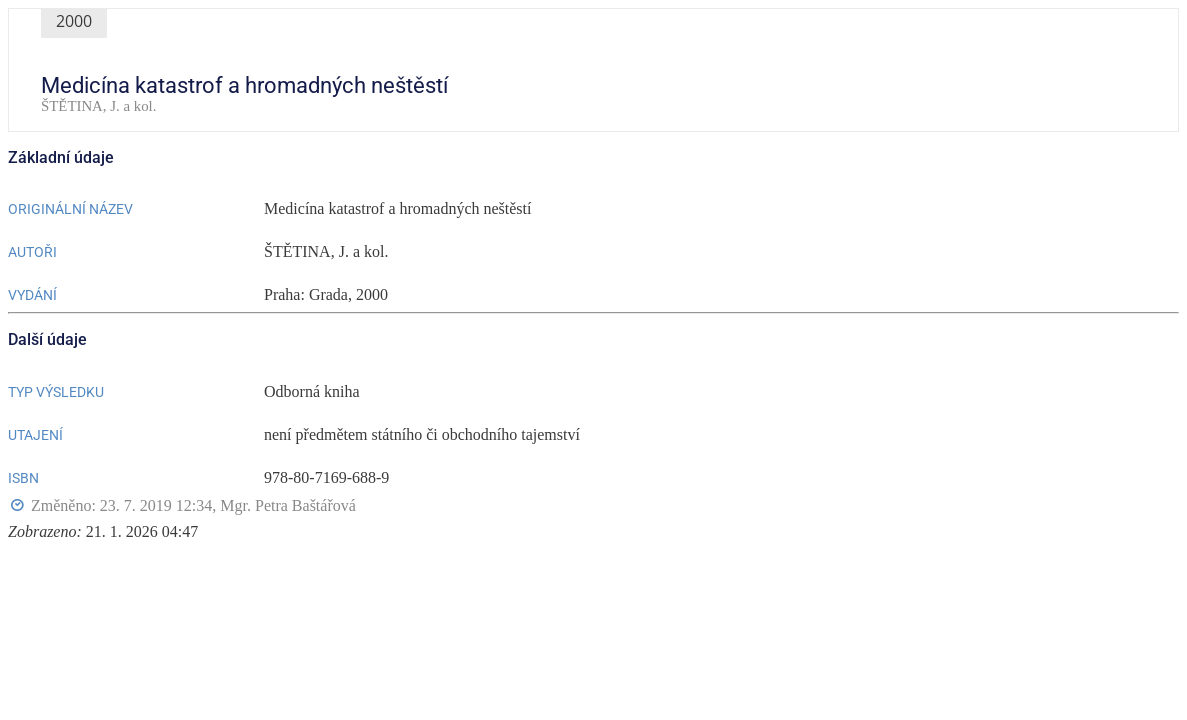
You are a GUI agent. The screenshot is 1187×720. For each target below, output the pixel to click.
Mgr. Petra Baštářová (288, 505)
